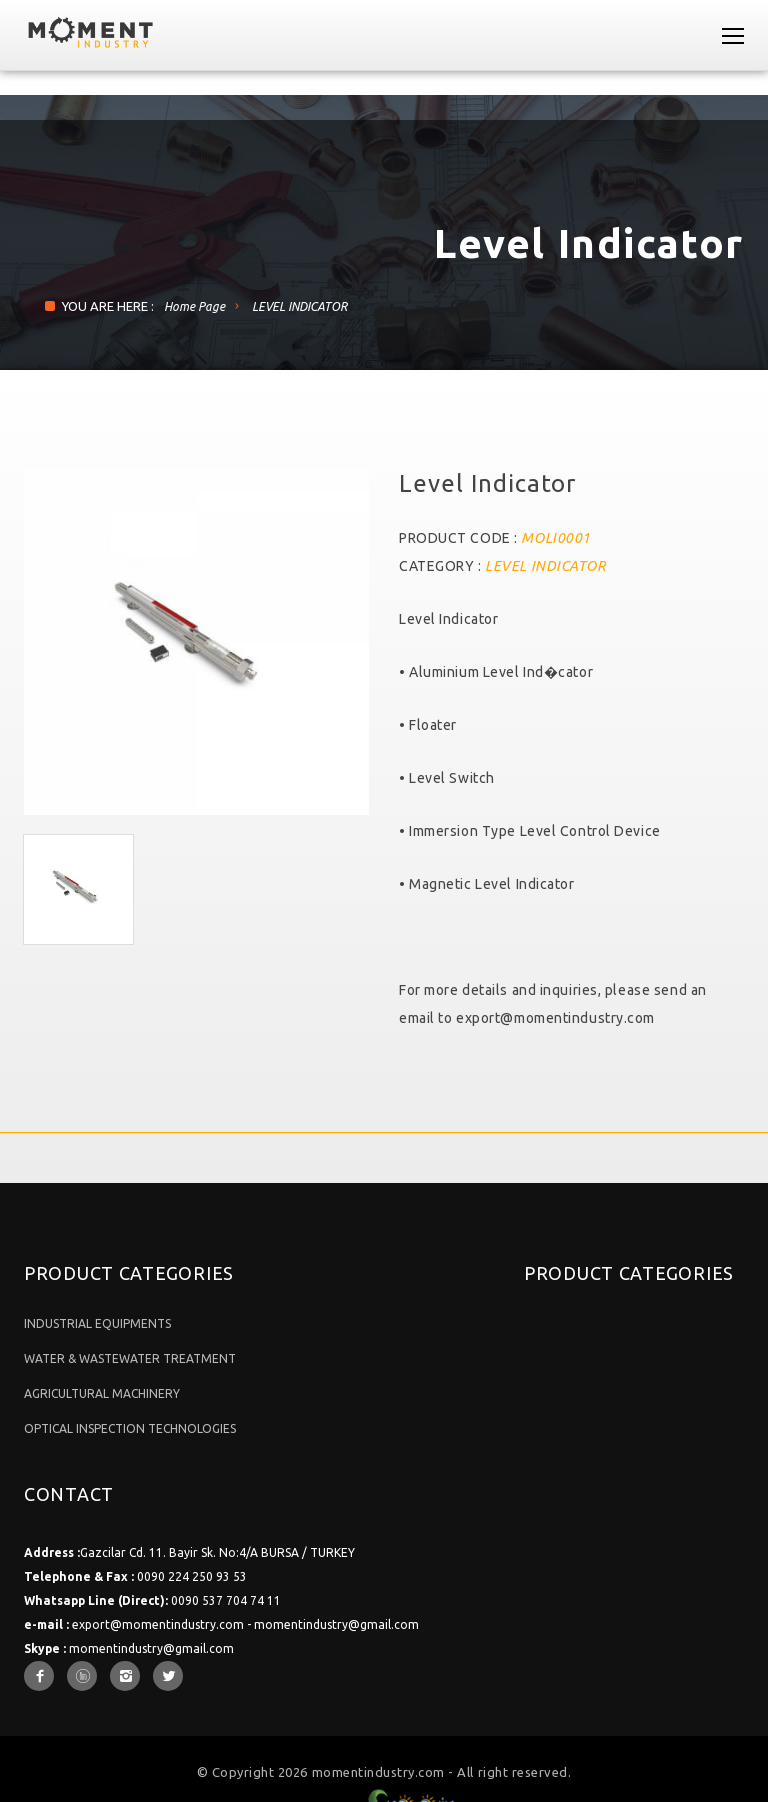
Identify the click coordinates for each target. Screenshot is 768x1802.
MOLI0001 (555, 538)
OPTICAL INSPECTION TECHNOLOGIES (130, 1428)
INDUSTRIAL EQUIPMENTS (97, 1323)
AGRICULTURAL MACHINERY (102, 1393)
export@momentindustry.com (555, 1018)
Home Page (194, 306)
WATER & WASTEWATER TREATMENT (130, 1358)
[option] (196, 642)
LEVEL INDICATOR (299, 306)
